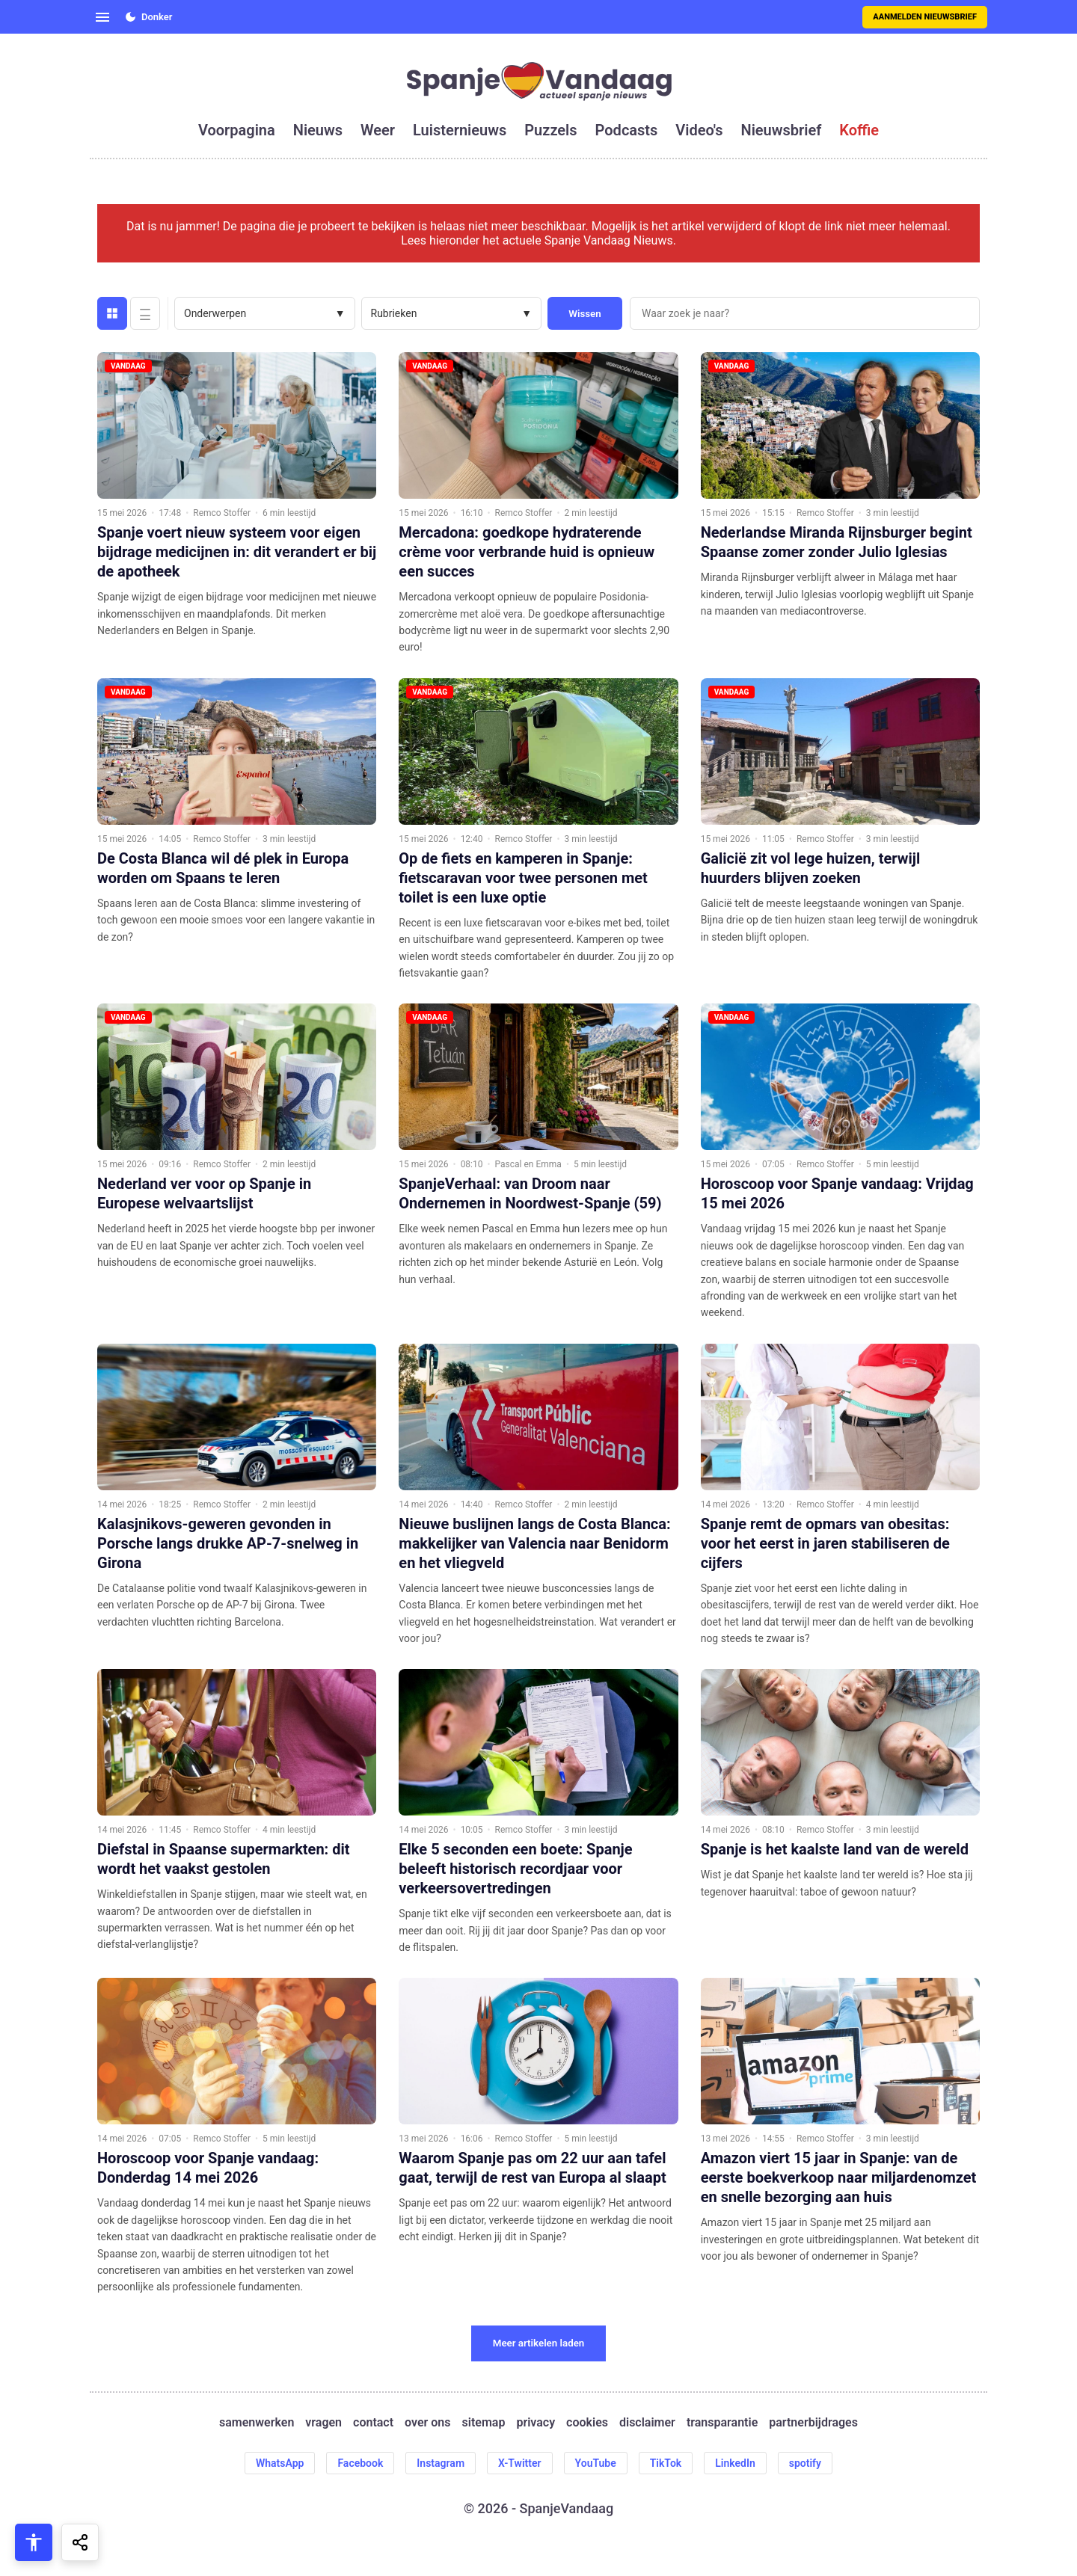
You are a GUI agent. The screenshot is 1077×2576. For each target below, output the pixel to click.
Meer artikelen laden (539, 2343)
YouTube (595, 2463)
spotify (805, 2463)
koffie (859, 130)
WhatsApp (280, 2463)
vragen (323, 2422)
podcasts (626, 130)
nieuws (318, 130)
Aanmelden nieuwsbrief (925, 17)
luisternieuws (459, 130)
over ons (427, 2422)
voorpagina (236, 130)
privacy (535, 2422)
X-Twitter (519, 2463)
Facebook (360, 2463)
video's (698, 130)
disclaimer (647, 2422)
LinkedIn (735, 2463)
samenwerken (256, 2422)
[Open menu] (102, 17)
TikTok (666, 2463)
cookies (587, 2422)
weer (377, 130)
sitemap (484, 2422)
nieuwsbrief (781, 130)
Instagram (440, 2463)
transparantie (722, 2422)
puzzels (550, 130)
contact (373, 2422)
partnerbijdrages (813, 2422)
